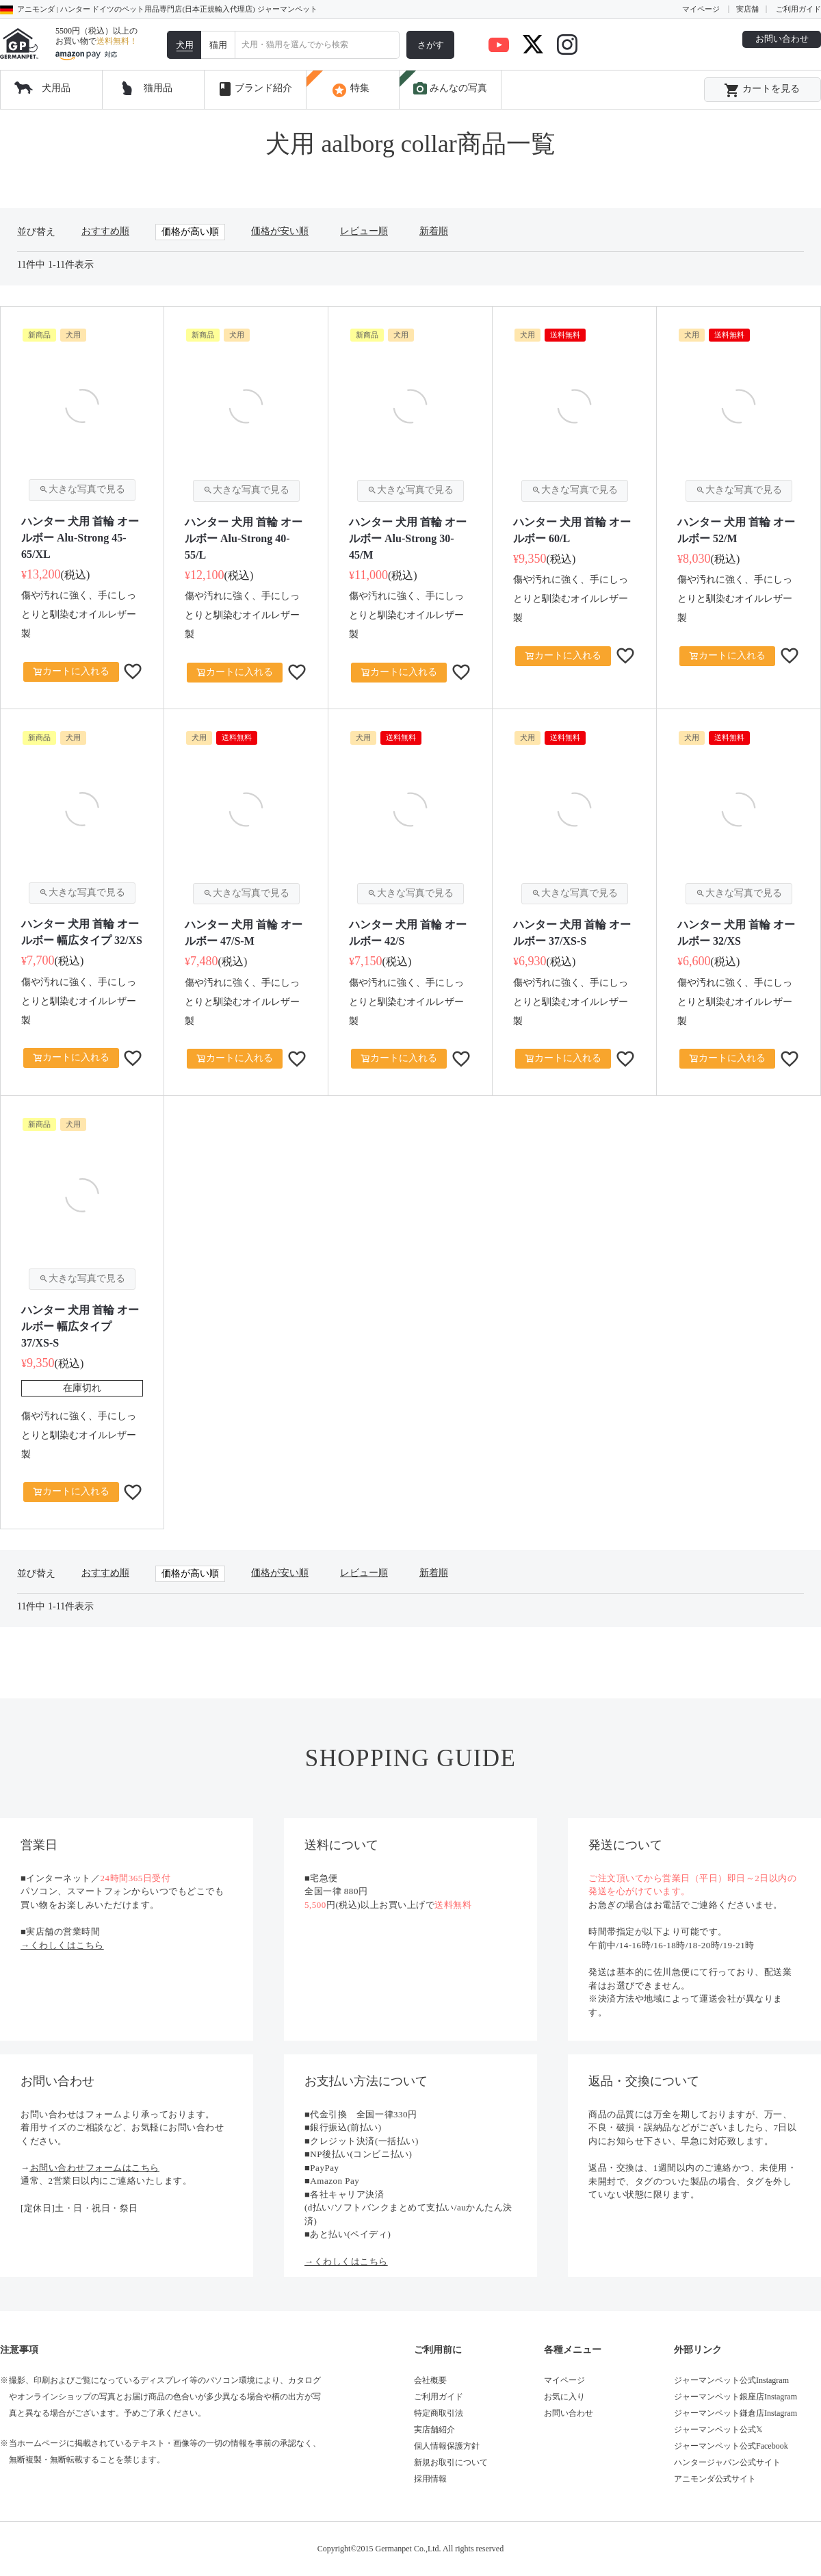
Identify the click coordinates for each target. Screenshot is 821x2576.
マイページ (701, 9)
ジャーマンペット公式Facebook (731, 2446)
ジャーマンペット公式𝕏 (718, 2429)
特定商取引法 (438, 2413)
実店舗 (747, 9)
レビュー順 (364, 231)
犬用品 (56, 88)
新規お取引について (451, 2462)
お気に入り (564, 2396)
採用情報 (430, 2479)
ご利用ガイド (798, 9)
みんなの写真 (449, 89)
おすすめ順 (105, 231)
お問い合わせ (782, 39)
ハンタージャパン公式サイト (727, 2462)
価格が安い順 (280, 231)
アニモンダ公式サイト (715, 2479)
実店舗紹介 (434, 2429)
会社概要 (430, 2380)
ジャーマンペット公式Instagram (731, 2380)
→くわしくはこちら (62, 1945)
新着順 (433, 231)
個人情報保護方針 (447, 2446)
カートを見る (762, 90)
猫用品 (158, 88)
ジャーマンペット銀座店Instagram (735, 2396)
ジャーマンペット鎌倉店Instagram (735, 2413)
